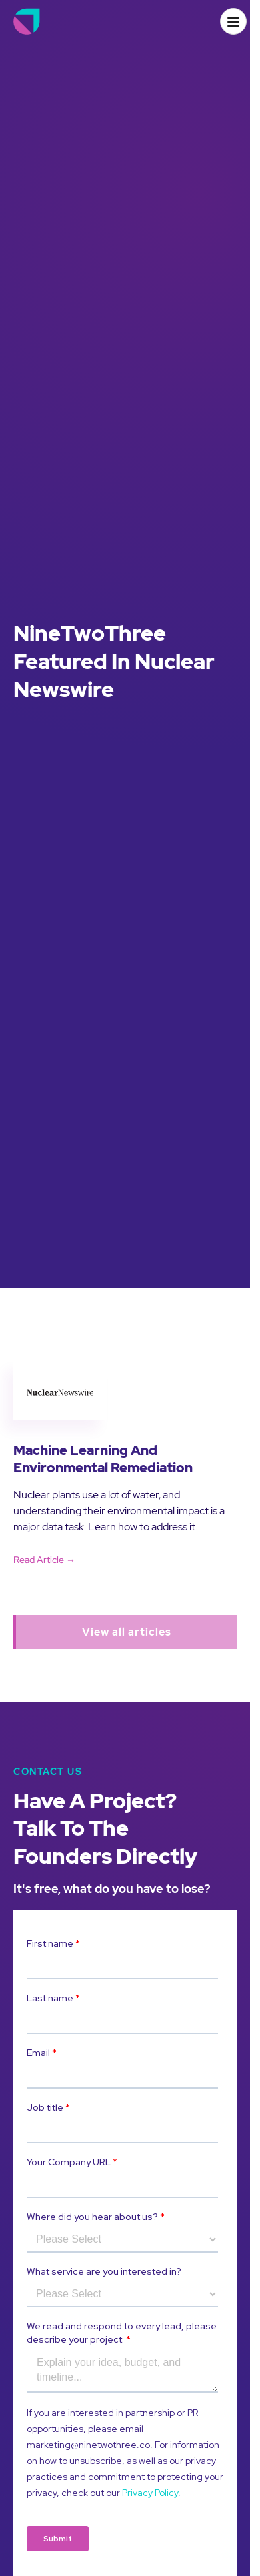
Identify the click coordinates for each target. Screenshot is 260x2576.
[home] (26, 21)
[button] (233, 21)
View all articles (126, 1632)
